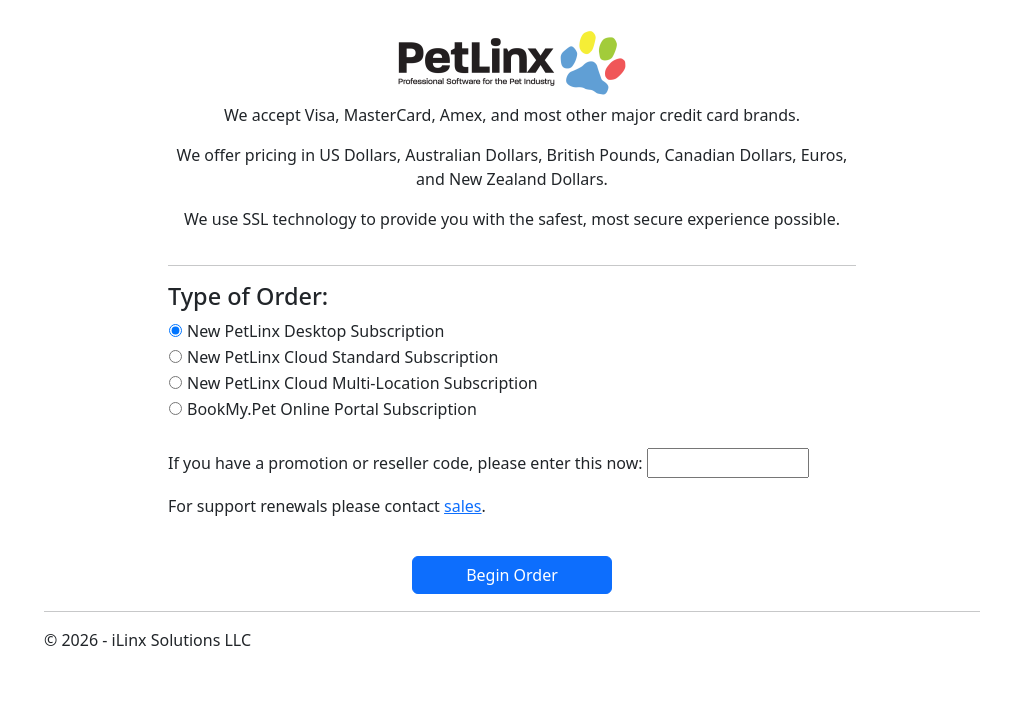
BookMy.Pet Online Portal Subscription (332, 409)
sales (462, 506)
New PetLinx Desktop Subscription (315, 331)
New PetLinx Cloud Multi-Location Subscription (362, 383)
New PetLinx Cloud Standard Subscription (342, 357)
